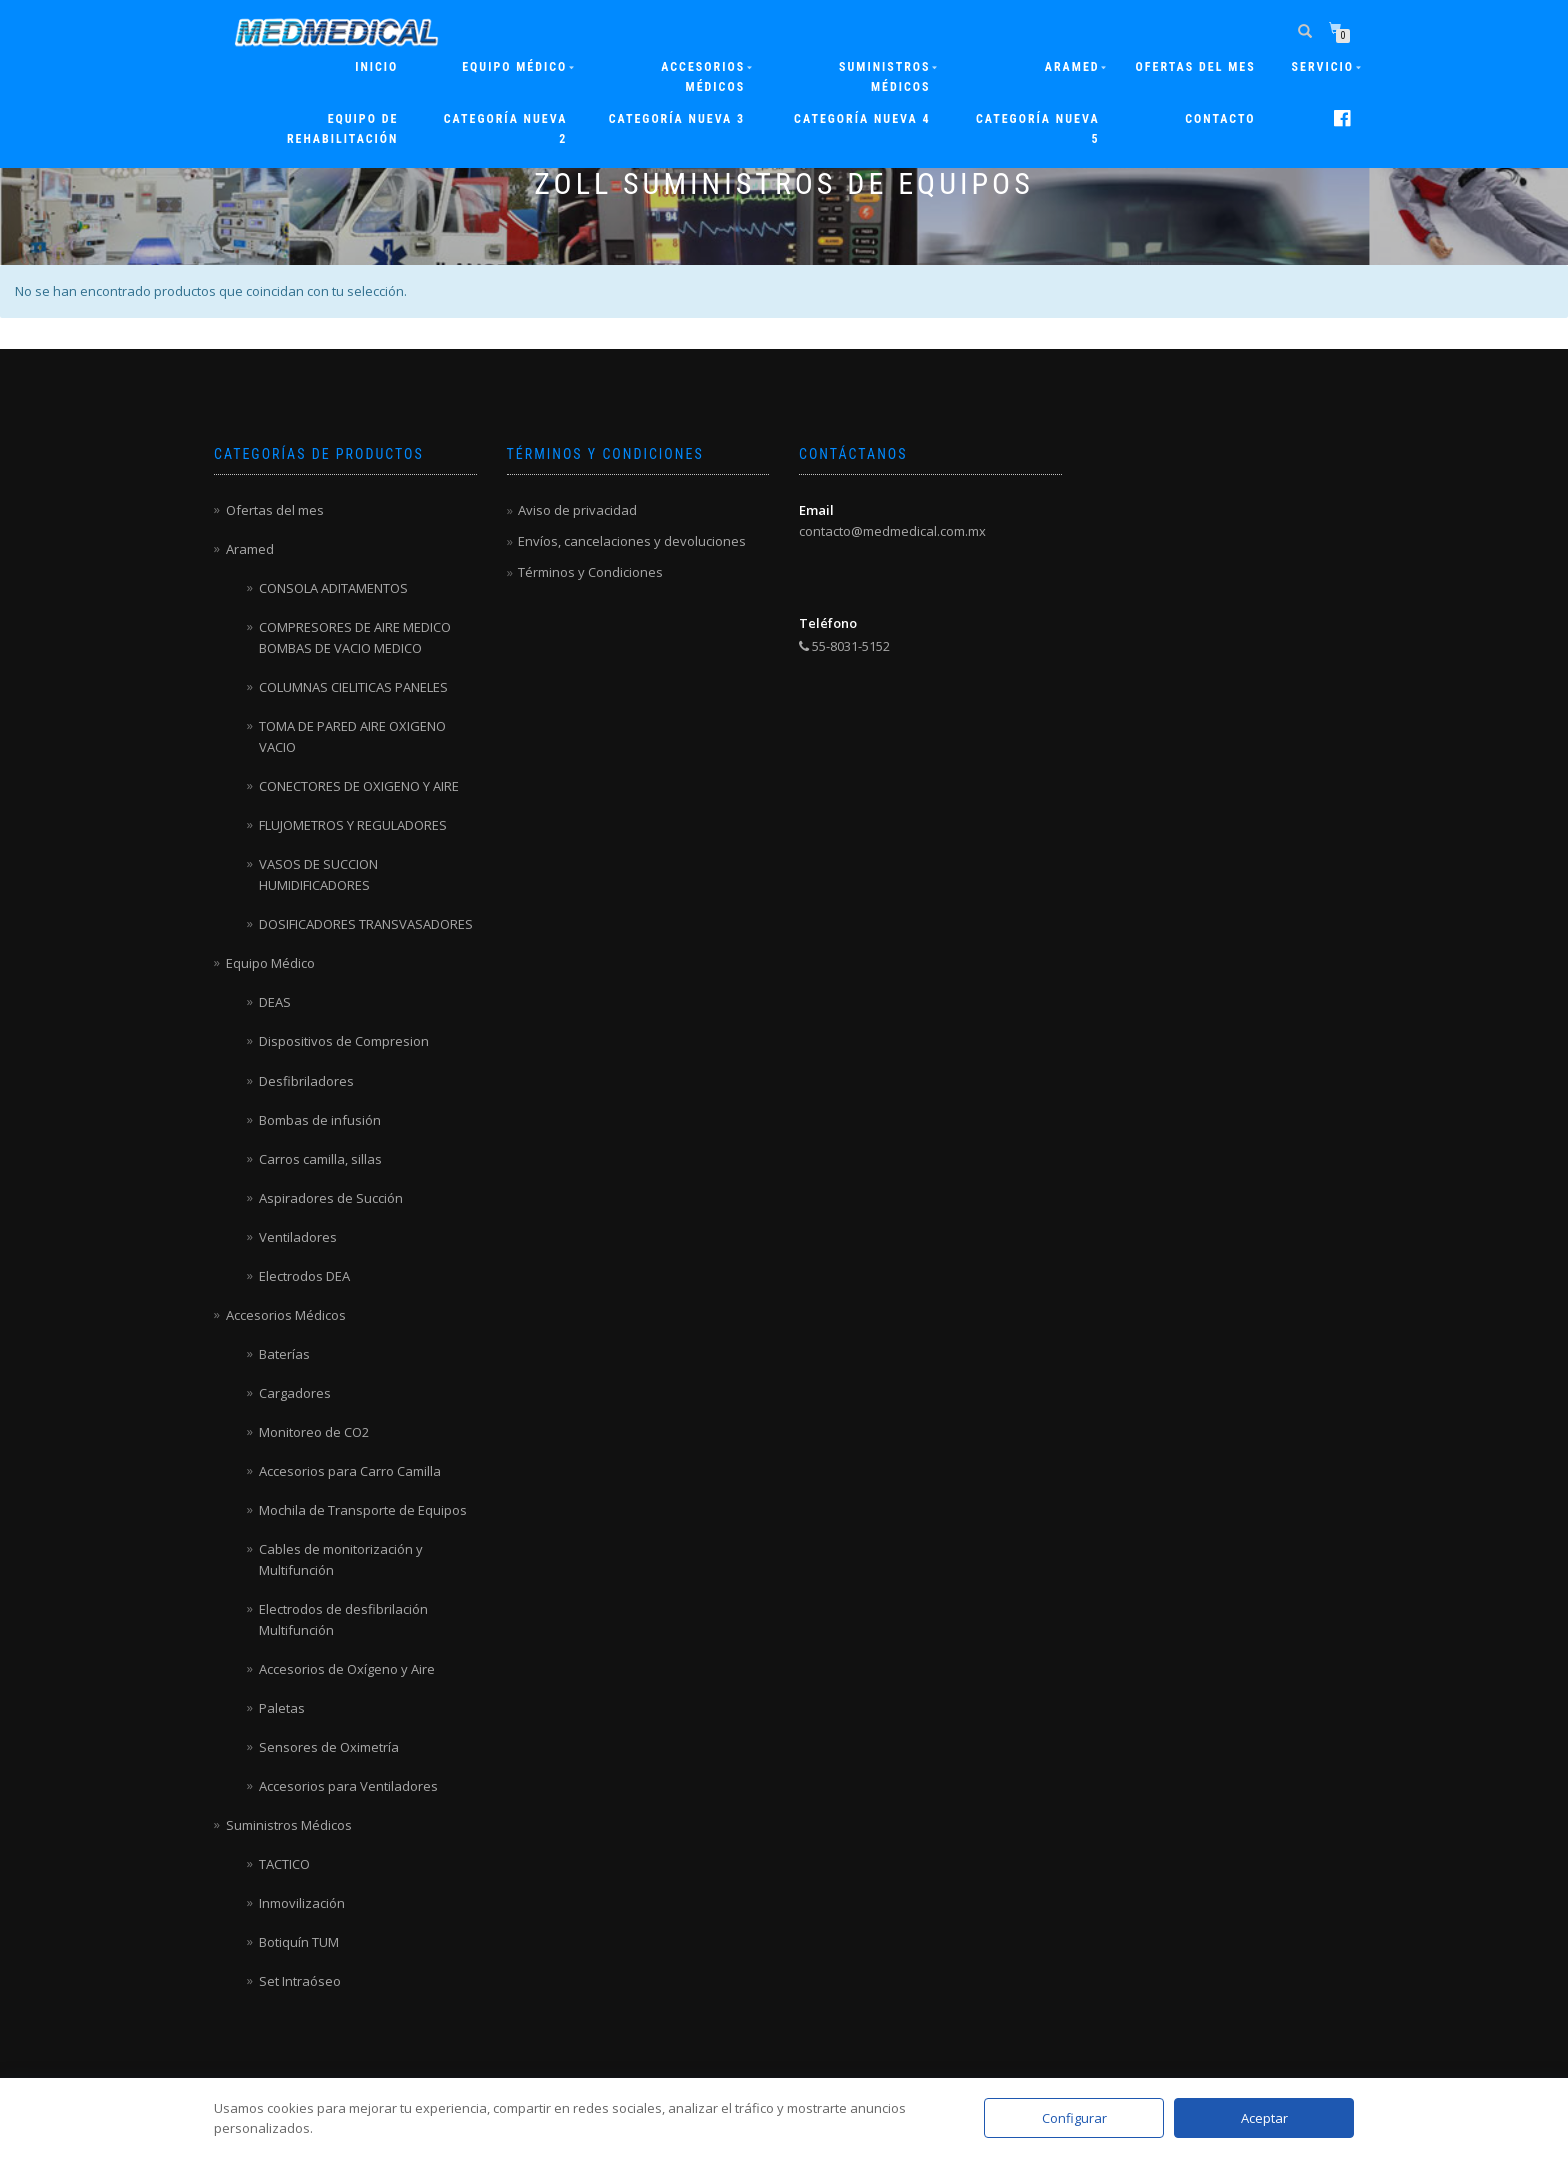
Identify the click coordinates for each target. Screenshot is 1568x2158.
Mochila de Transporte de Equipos (363, 1510)
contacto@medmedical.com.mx (892, 531)
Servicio (1323, 67)
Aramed (250, 549)
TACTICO (284, 1864)
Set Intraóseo (300, 1981)
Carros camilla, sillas (320, 1159)
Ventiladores (298, 1237)
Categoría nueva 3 (677, 119)
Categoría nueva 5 (1038, 129)
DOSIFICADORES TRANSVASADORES (366, 924)
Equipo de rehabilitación (342, 129)
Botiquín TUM (299, 1942)
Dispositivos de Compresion (344, 1041)
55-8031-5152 (844, 646)
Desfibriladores (306, 1081)
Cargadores (295, 1393)
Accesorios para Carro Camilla (350, 1471)
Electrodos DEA (304, 1276)
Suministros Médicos (885, 77)
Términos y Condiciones (590, 572)
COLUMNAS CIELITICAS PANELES (353, 687)
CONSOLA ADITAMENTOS (333, 588)
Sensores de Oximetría (329, 1747)
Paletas (282, 1708)
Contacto (1220, 119)
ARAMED (1072, 67)
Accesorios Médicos (703, 77)
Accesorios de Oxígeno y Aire (347, 1669)
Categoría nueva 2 (506, 129)
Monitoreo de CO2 (314, 1432)
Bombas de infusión (320, 1120)
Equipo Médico (514, 67)
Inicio (376, 67)
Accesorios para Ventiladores (348, 1786)
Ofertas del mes (1196, 67)
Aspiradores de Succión (331, 1198)
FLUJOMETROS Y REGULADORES (353, 825)
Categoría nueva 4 (862, 119)
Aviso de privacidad (577, 510)
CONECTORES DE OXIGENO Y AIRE (359, 786)
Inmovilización (302, 1903)
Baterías (284, 1354)
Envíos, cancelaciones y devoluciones (632, 541)
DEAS (275, 1002)
